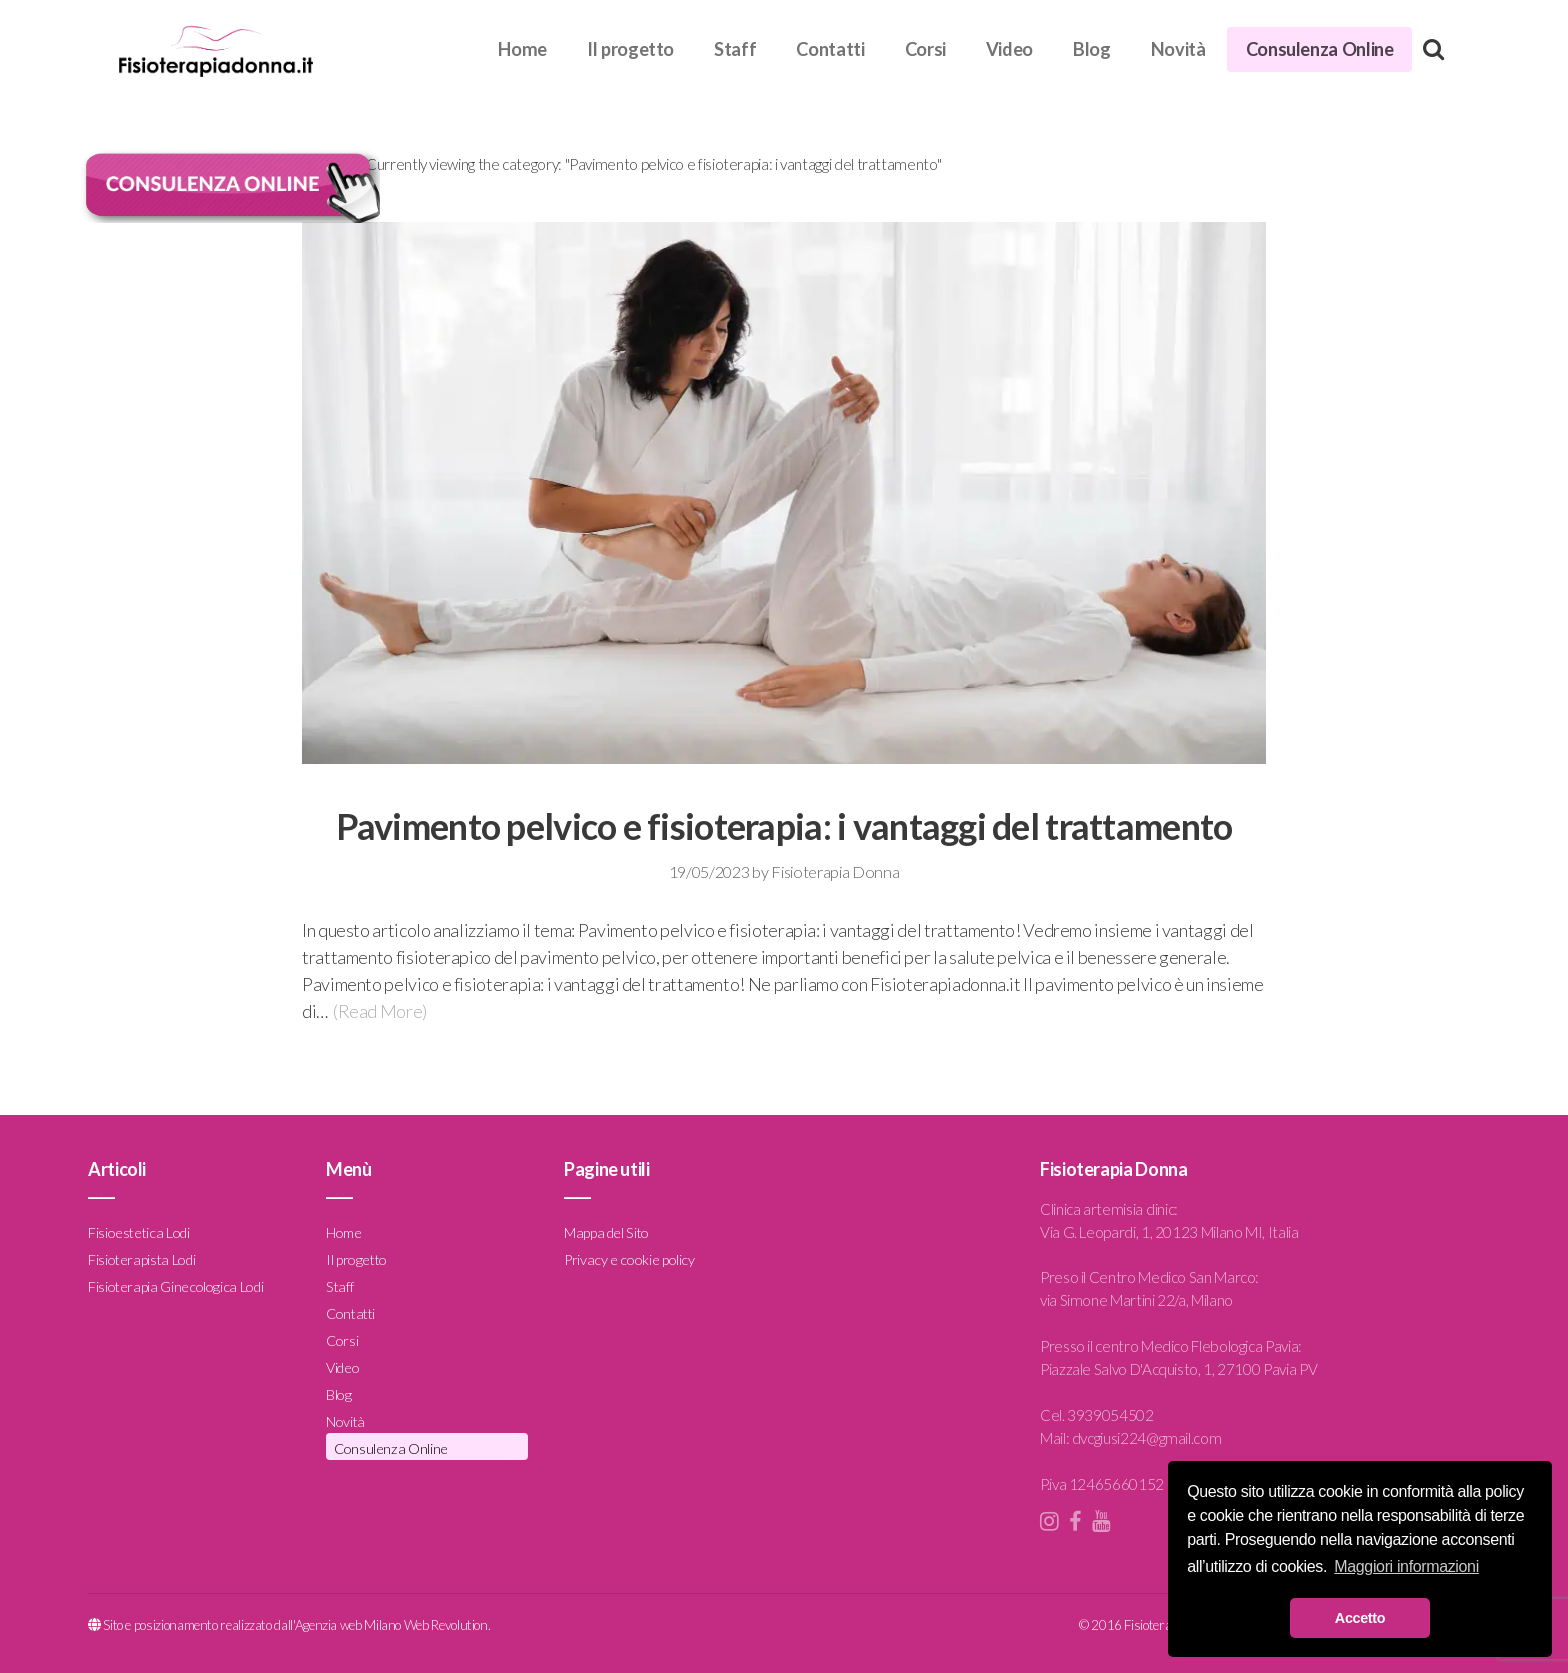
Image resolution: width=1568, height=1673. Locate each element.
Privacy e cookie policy (629, 1258)
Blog (1092, 49)
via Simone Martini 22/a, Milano (1136, 1300)
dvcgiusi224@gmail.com (1146, 1438)
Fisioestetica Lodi (139, 1231)
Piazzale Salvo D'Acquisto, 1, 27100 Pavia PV (1178, 1369)
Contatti (830, 49)
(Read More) (380, 1011)
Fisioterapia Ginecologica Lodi (175, 1285)
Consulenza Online (1320, 49)
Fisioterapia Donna (835, 871)
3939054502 (1110, 1415)
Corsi (925, 49)
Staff (735, 49)
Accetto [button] (1360, 1618)
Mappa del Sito (606, 1231)
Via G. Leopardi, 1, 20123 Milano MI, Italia (1169, 1232)
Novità (1178, 49)
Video (1009, 49)
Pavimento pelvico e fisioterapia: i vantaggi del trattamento (784, 826)
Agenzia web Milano (348, 1625)
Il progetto (630, 49)
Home (522, 49)
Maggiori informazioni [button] (1406, 1566)
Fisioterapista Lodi (141, 1258)
